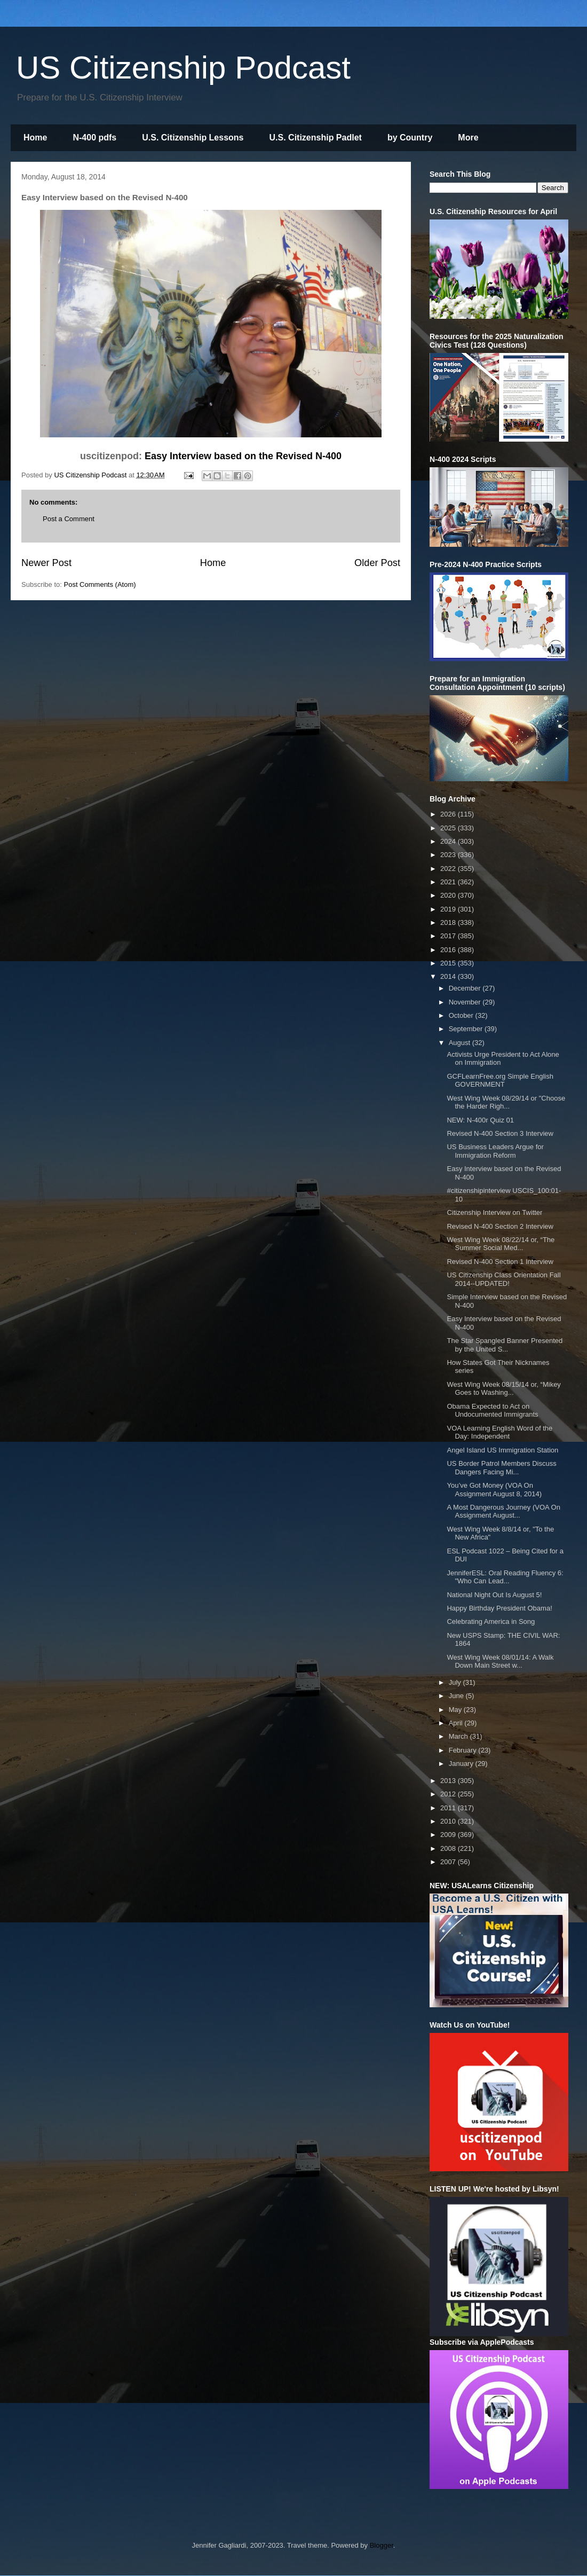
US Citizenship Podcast (183, 67)
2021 (449, 882)
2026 (449, 814)
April (457, 1723)
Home (35, 137)
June (457, 1696)
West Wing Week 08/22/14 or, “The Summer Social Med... (500, 1244)
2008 (449, 1848)
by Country (409, 137)
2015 (449, 963)
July (456, 1682)
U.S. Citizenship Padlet (315, 137)
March (459, 1736)
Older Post (377, 562)
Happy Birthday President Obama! (499, 1608)
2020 (449, 895)
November (466, 1002)
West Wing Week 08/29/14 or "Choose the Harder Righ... (506, 1102)
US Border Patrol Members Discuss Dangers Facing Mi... (501, 1467)
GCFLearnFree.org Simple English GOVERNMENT (500, 1080)
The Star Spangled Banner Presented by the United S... (504, 1345)
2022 (449, 869)
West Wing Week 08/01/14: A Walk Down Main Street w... (500, 1661)
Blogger (381, 2545)
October (462, 1015)
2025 (449, 828)
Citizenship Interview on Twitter (494, 1212)
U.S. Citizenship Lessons (192, 137)
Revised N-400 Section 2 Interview (500, 1226)
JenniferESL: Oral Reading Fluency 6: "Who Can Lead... (505, 1577)
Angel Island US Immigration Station (502, 1450)
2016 (449, 950)
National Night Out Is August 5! (494, 1595)
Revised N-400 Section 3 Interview (500, 1133)
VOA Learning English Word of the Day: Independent (499, 1432)
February (464, 1750)
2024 (449, 841)
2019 (449, 909)
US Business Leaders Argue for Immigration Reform (495, 1151)
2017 (449, 936)
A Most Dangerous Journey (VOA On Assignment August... (503, 1511)
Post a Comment (68, 519)
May (456, 1710)
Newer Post (46, 562)
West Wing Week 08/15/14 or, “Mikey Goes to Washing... (503, 1388)
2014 (449, 976)
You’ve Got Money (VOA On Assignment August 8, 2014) (494, 1489)
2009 (449, 1835)
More (468, 137)
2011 (449, 1808)
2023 (449, 855)
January (462, 1764)
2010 (449, 1821)
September (467, 1029)
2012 (449, 1794)
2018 (449, 922)
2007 (449, 1862)
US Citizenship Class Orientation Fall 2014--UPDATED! (503, 1279)
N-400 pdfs (94, 137)
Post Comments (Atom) (100, 584)
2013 (449, 1781)
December (466, 988)
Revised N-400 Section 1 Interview (500, 1262)
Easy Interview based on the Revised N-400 (243, 456)
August (460, 1043)
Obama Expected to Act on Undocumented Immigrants (492, 1410)
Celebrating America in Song (491, 1621)
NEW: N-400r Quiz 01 (480, 1120)
